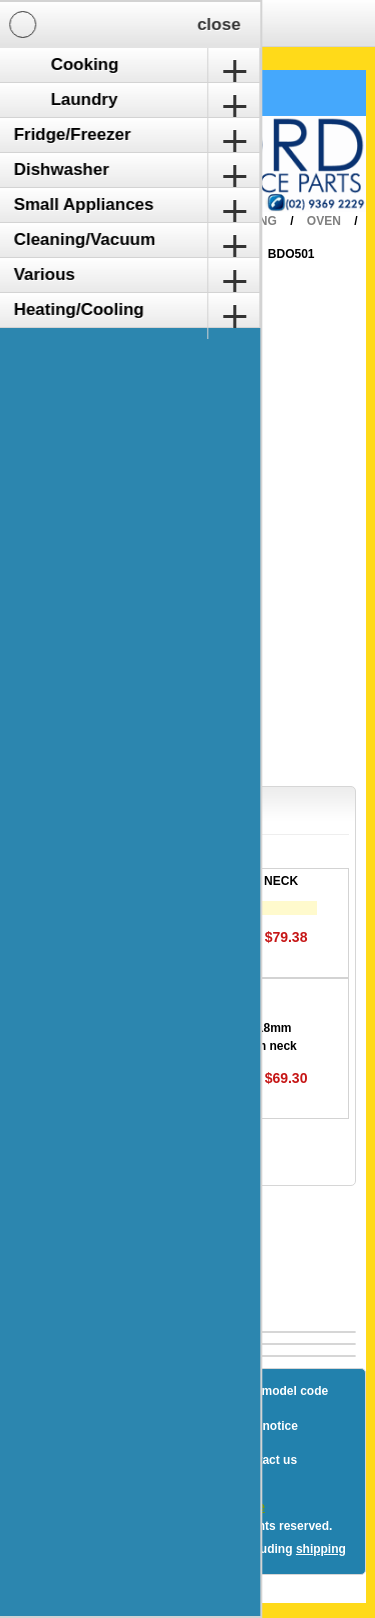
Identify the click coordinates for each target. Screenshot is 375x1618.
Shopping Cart (88, 93)
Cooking (247, 221)
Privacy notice (256, 1426)
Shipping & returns (131, 1426)
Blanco (216, 254)
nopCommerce (223, 1507)
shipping (321, 1549)
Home (171, 221)
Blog (60, 1391)
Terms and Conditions (141, 1460)
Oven (324, 221)
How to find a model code (255, 1391)
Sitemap (128, 1391)
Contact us (266, 1460)
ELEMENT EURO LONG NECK (212, 881)
